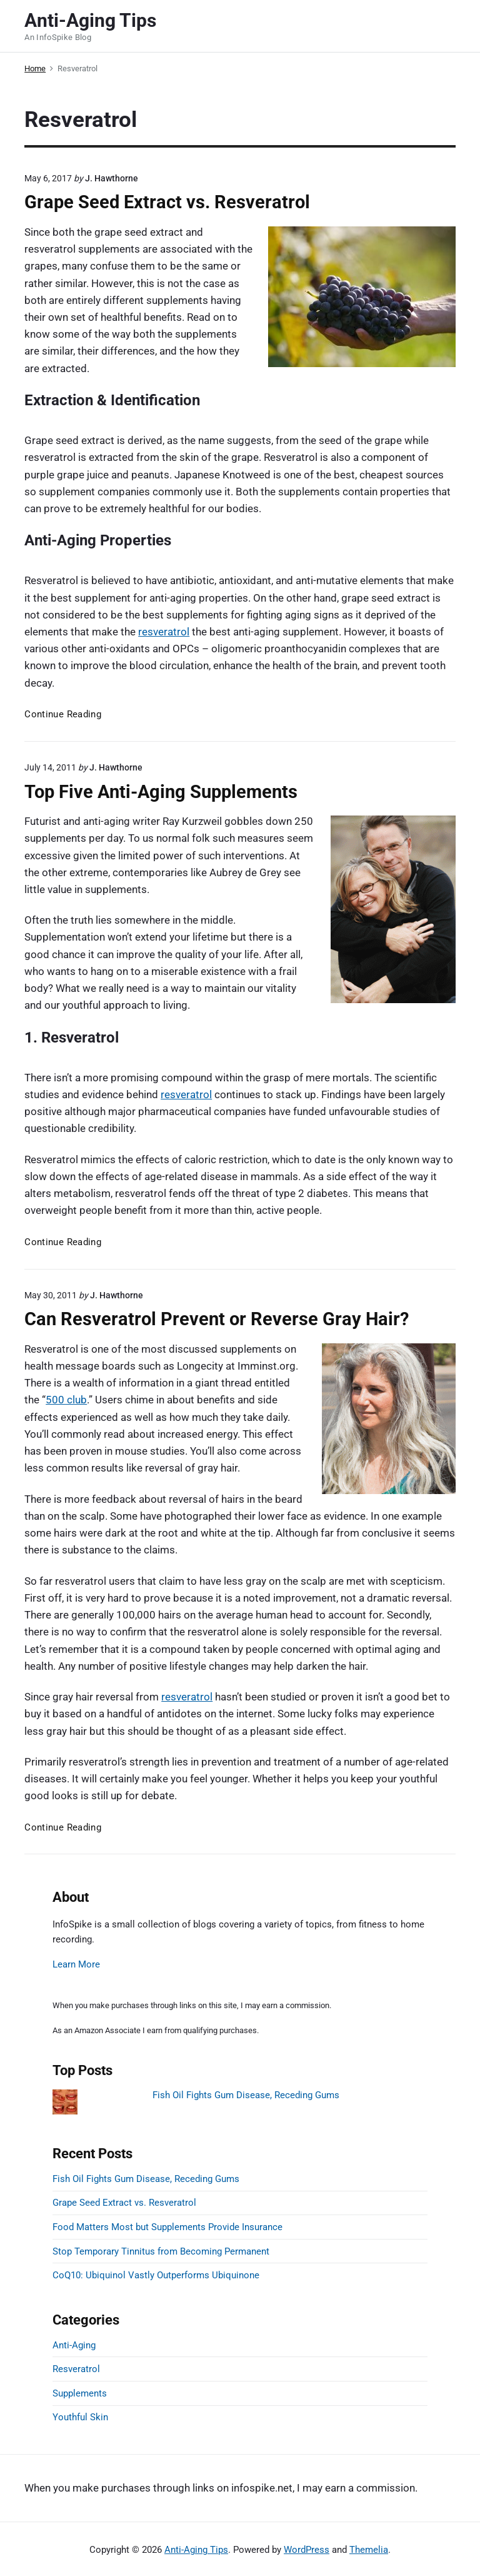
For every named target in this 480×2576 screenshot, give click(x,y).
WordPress (306, 2549)
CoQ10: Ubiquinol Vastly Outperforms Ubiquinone (155, 2275)
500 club (66, 1399)
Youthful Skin (80, 2417)
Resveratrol (76, 2369)
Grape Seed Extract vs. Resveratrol (167, 202)
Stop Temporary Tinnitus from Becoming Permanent (160, 2251)
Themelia (368, 2549)
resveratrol (163, 631)
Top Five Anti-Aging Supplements (161, 791)
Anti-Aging (74, 2345)
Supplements (79, 2393)
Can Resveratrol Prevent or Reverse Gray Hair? (216, 1319)
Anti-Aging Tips (196, 2549)
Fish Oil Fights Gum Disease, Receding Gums (245, 2095)
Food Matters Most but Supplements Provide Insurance (167, 2227)
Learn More (76, 1964)
